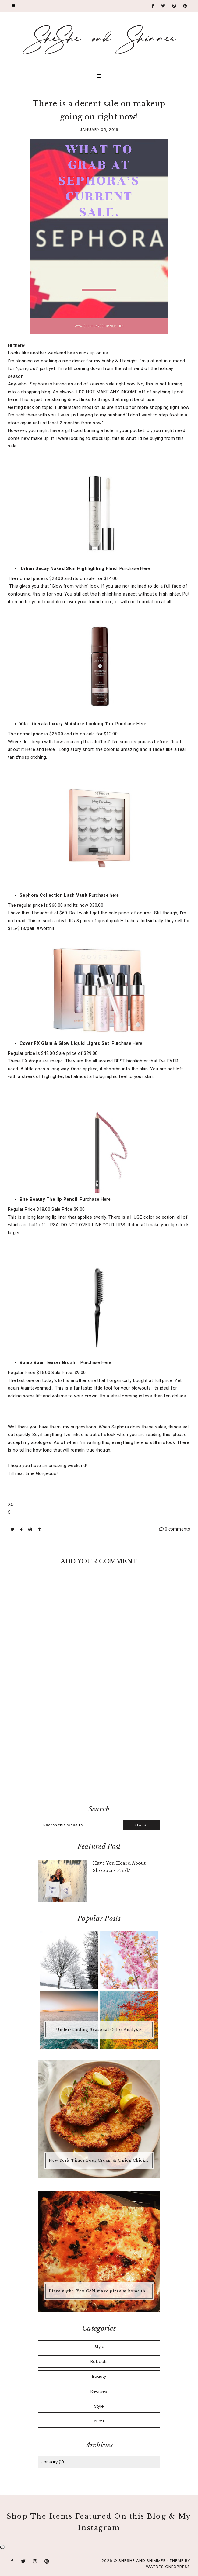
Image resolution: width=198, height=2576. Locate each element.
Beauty (99, 2376)
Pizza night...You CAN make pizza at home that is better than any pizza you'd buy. (100, 2291)
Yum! (99, 2421)
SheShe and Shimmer (142, 2561)
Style (99, 2406)
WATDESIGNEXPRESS (168, 2567)
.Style (99, 2347)
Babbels (99, 2361)
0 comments (174, 1529)
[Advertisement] (99, 1750)
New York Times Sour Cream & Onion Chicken (99, 2160)
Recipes (98, 2391)
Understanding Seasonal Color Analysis (99, 2029)
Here (30, 749)
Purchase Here (134, 568)
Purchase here (104, 895)
